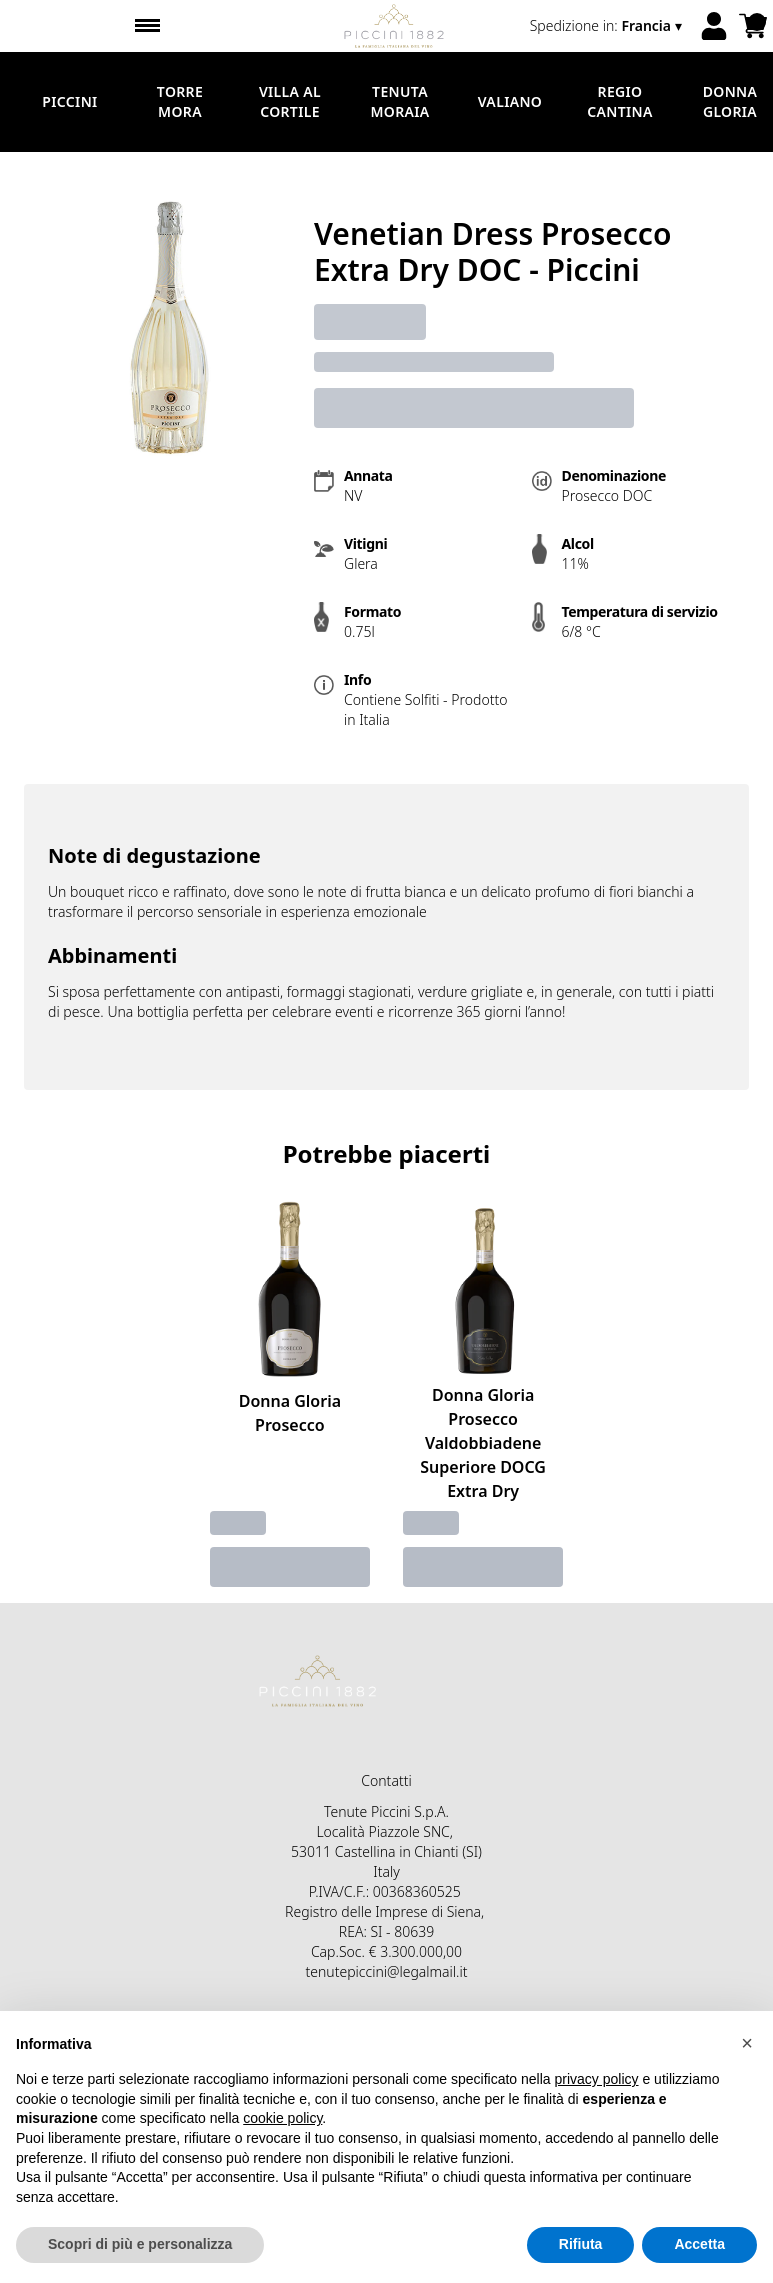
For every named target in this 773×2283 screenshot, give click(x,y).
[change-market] (608, 26)
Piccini (69, 101)
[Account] (714, 26)
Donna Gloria (730, 101)
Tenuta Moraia (399, 101)
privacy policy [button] (597, 2079)
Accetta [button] (699, 2244)
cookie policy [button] (282, 2118)
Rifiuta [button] (581, 2244)
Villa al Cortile (290, 101)
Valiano (510, 101)
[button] (747, 2043)
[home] (394, 26)
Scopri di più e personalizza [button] (140, 2244)
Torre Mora (180, 101)
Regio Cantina (620, 101)
